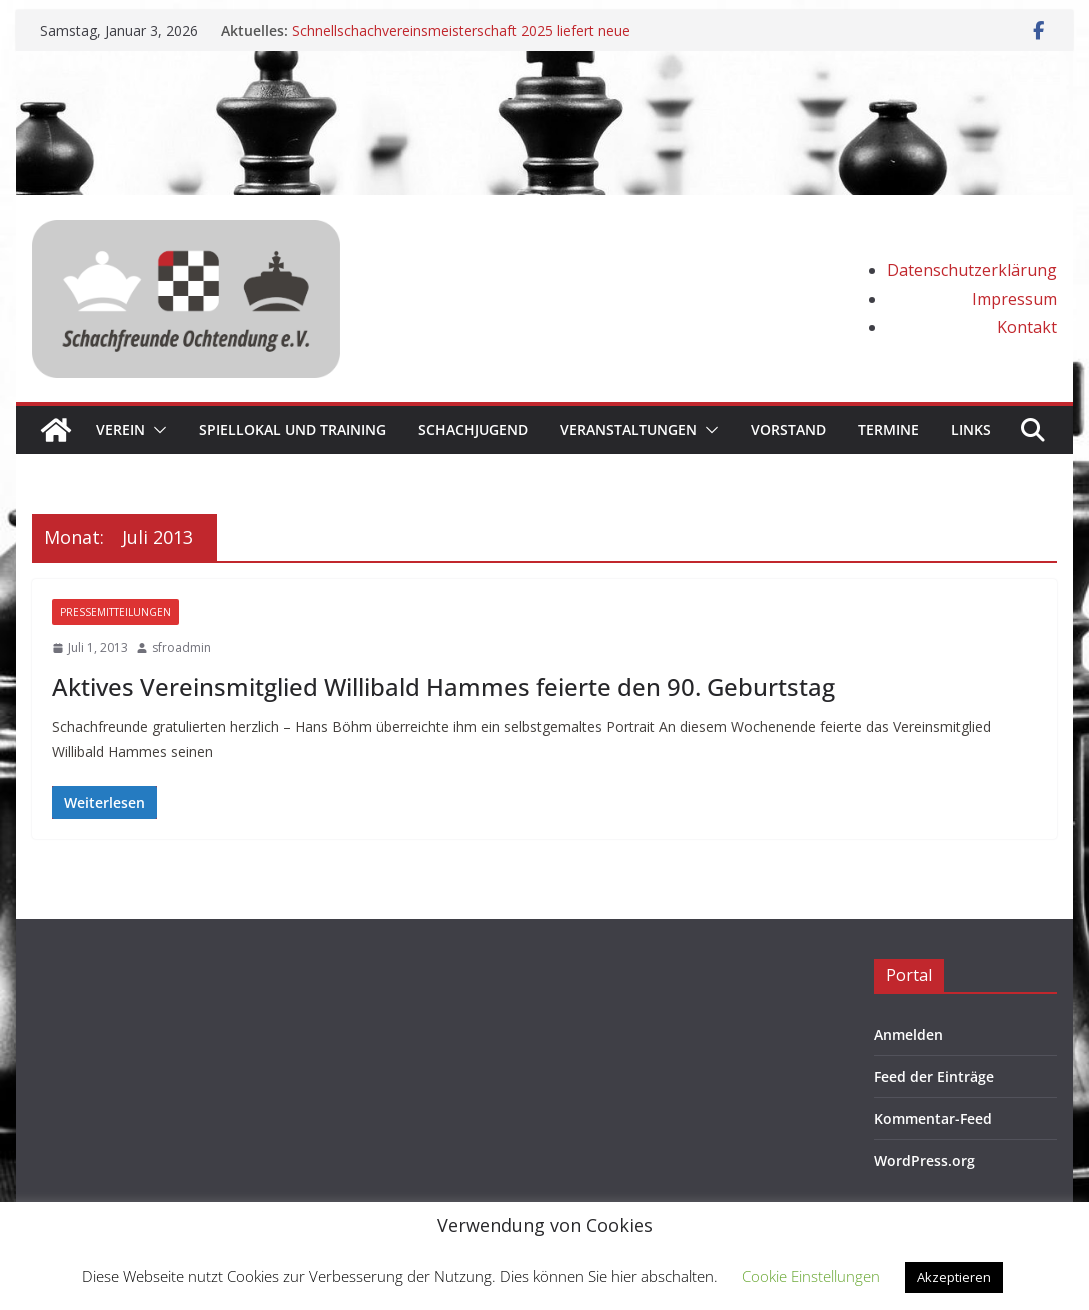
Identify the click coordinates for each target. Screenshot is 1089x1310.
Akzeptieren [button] (954, 1277)
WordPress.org (924, 1160)
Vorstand (788, 429)
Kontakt (1027, 327)
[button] (156, 430)
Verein (120, 429)
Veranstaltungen (628, 429)
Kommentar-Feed (933, 1118)
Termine (888, 429)
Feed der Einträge (934, 1076)
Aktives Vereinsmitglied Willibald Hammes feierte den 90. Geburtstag (443, 686)
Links (971, 429)
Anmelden (908, 1034)
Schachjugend (473, 429)
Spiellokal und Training (292, 429)
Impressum (1014, 299)
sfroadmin (181, 647)
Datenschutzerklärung (972, 270)
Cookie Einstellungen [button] (811, 1276)
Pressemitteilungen (115, 612)
